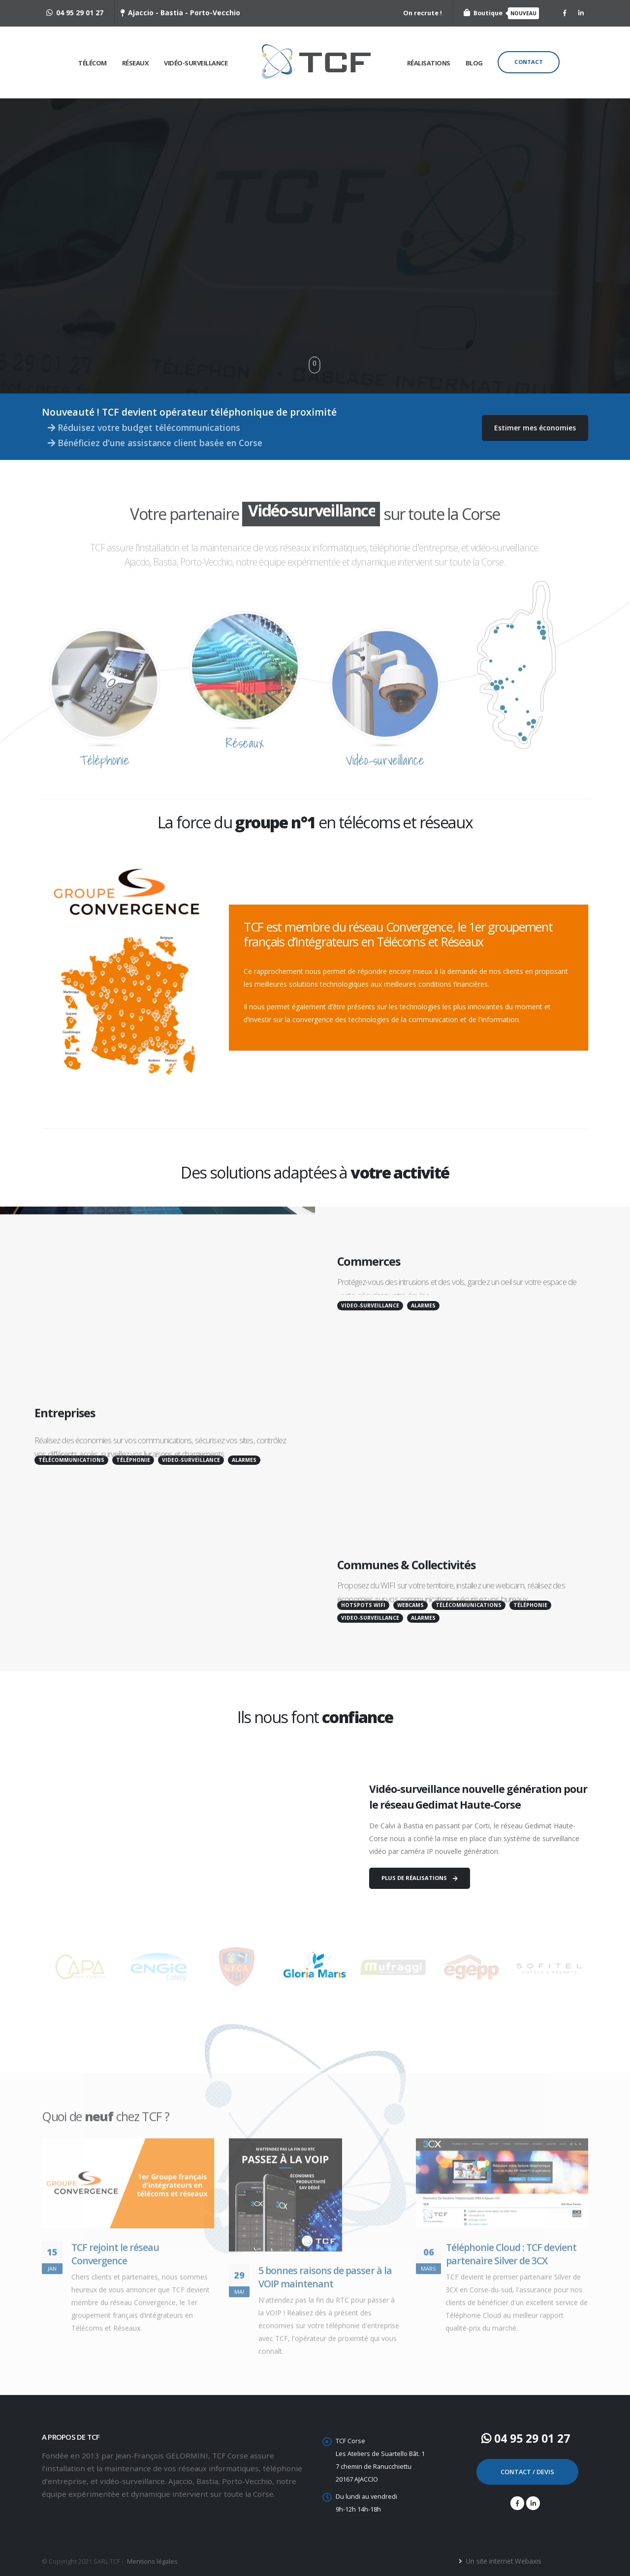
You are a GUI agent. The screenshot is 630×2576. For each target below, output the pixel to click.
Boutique (501, 13)
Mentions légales (152, 2561)
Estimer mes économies (535, 427)
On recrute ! (422, 13)
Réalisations (428, 63)
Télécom (92, 63)
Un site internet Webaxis (502, 2561)
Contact (528, 61)
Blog (474, 63)
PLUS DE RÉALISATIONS (419, 1877)
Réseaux (135, 63)
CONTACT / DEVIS (527, 2471)
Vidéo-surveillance (195, 63)
